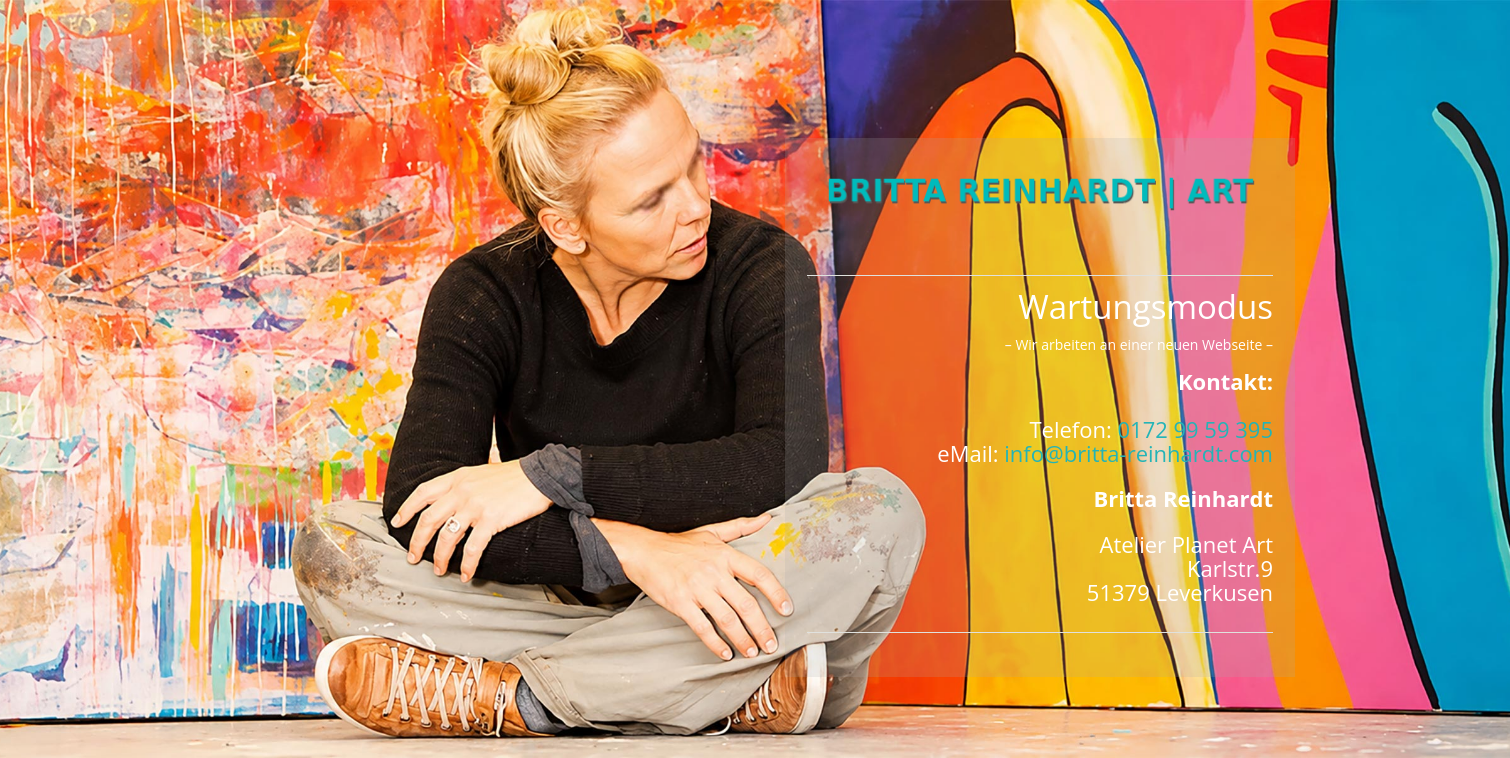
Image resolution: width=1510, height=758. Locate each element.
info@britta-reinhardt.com (1138, 453)
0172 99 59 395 (1195, 429)
